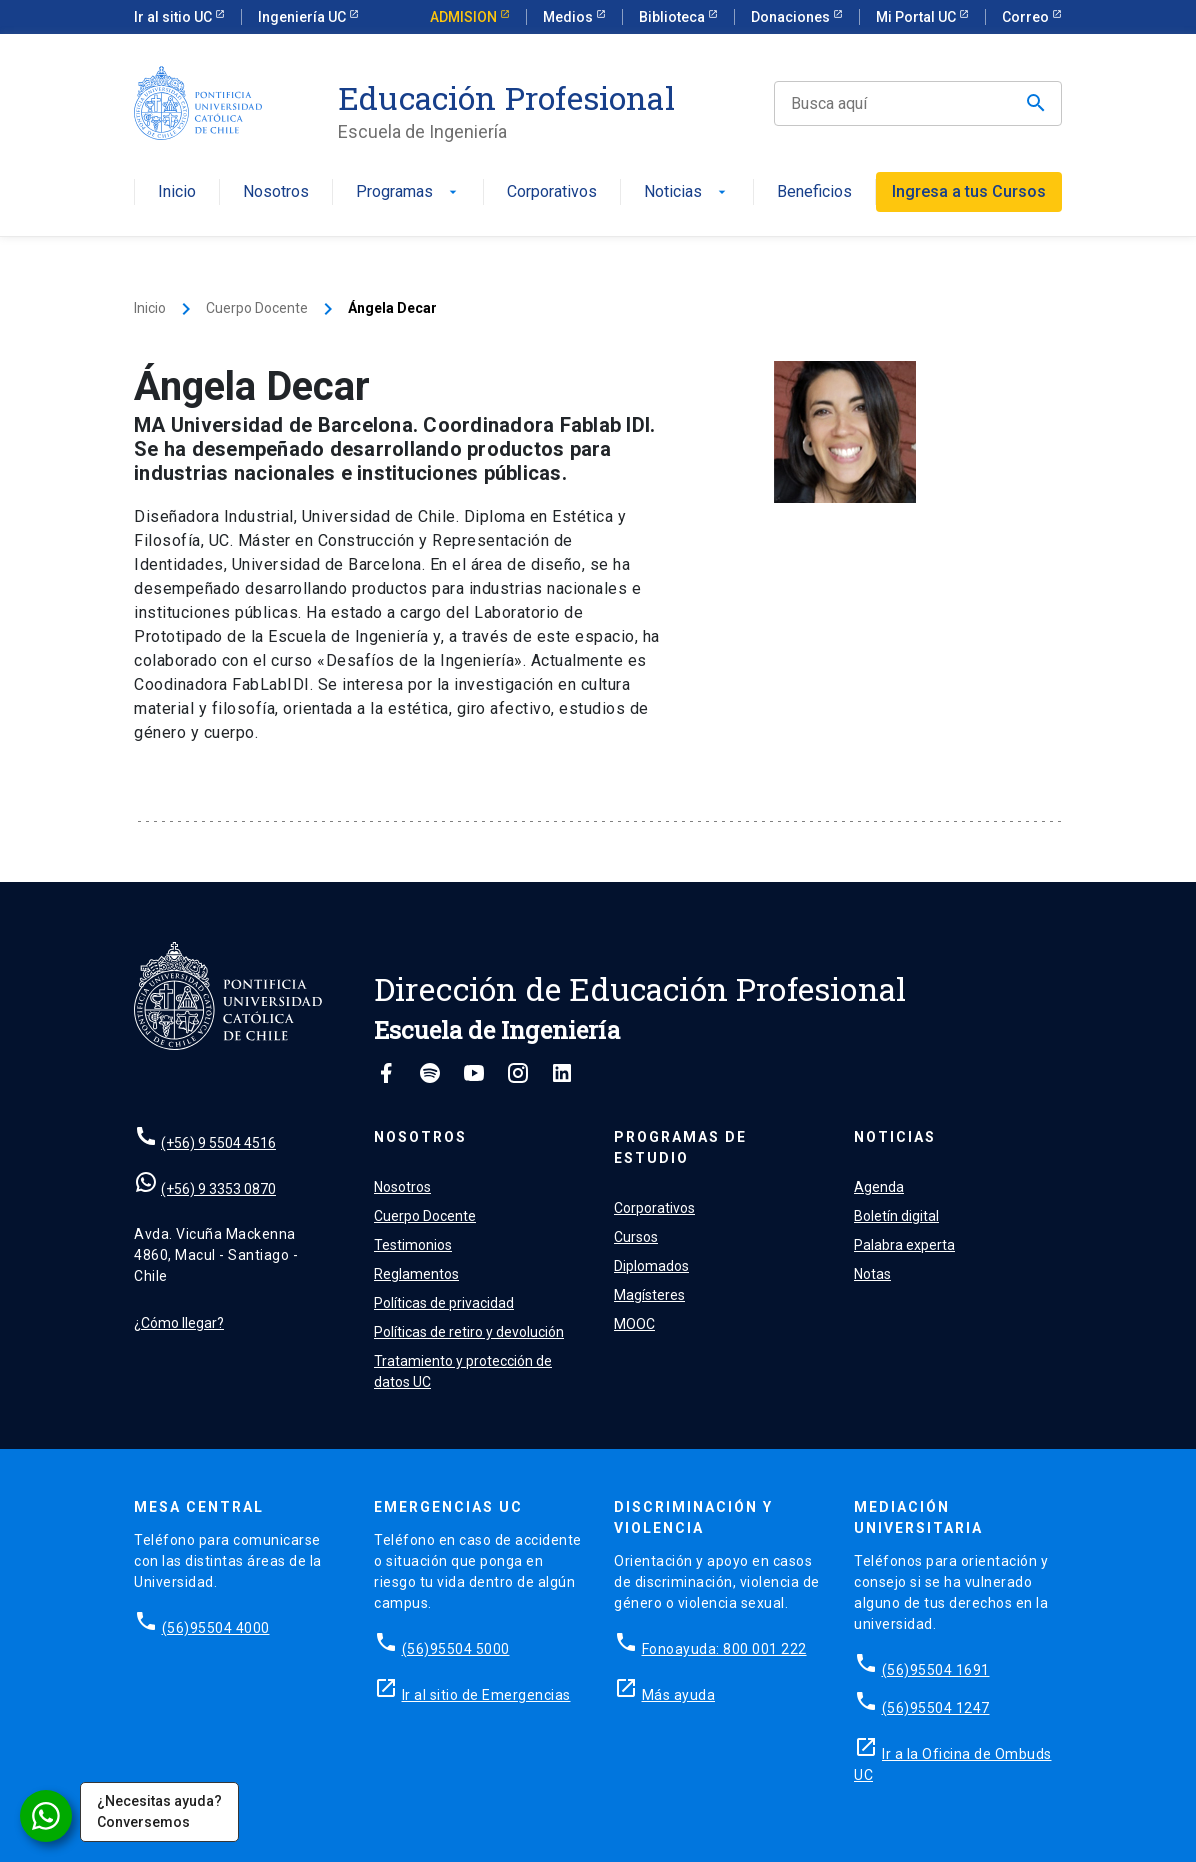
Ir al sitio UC (174, 17)
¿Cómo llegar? (179, 1323)
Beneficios (814, 192)
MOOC (634, 1324)
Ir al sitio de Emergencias (486, 1695)
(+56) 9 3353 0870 (218, 1189)
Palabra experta (904, 1245)
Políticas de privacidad (444, 1303)
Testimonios (413, 1245)
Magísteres (649, 1295)
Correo (1027, 17)
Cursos (636, 1237)
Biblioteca (673, 17)
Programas (408, 192)
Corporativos (552, 192)
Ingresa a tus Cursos (969, 191)
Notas (872, 1274)
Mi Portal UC (917, 17)
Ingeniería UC (303, 17)
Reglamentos (416, 1274)
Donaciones (792, 17)
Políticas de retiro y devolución (469, 1332)
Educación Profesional (506, 98)
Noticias (687, 192)
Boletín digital (896, 1216)
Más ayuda (679, 1695)
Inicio (177, 192)
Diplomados (651, 1266)
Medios (569, 17)
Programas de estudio (680, 1147)
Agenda (879, 1187)
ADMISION (465, 17)
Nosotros (276, 192)
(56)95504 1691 (936, 1670)
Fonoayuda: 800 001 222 (724, 1649)
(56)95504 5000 (456, 1649)
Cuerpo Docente (257, 308)
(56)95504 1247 (936, 1708)
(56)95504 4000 (216, 1628)
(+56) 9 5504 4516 (218, 1143)
